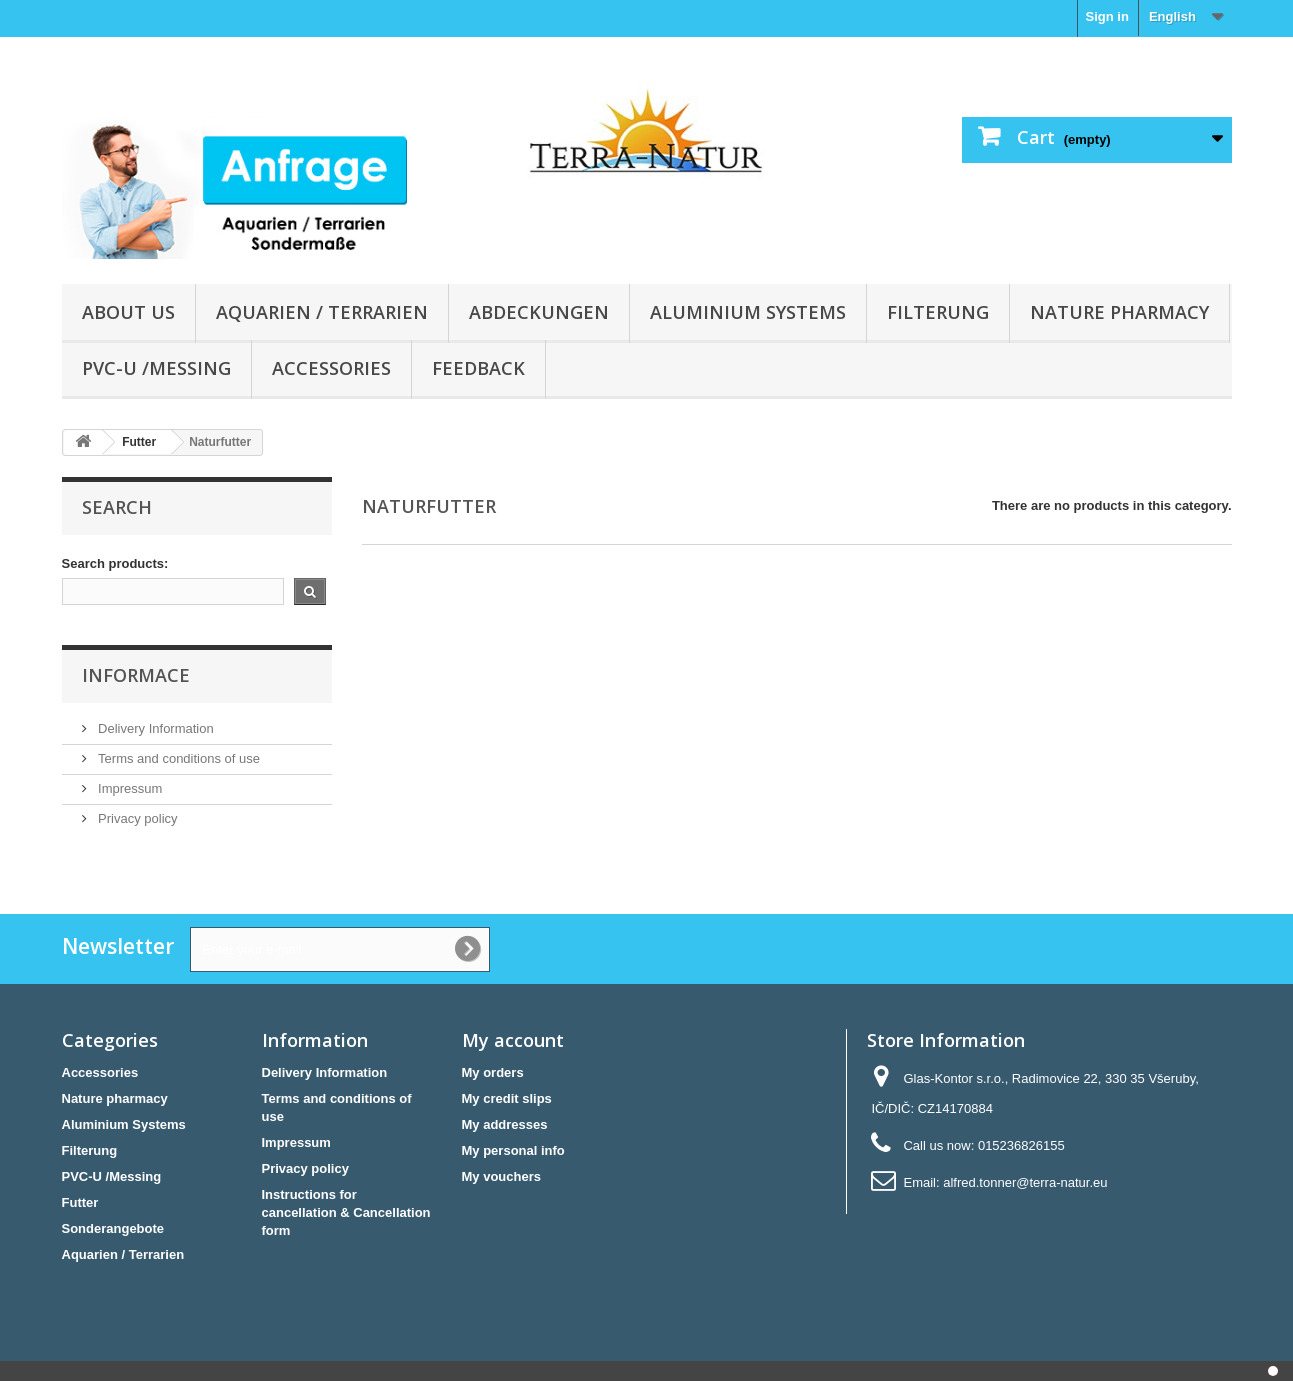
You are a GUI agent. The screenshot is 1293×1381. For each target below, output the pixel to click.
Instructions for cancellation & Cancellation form (346, 1212)
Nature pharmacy (1119, 312)
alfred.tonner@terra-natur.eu (1025, 1182)
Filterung (938, 312)
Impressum (129, 788)
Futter (80, 1202)
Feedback (478, 368)
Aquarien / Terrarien (322, 312)
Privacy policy (136, 818)
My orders (493, 1072)
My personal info (513, 1150)
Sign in (1107, 16)
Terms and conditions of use (177, 758)
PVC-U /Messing (156, 368)
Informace (136, 675)
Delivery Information (154, 728)
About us (128, 312)
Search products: (115, 563)
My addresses (505, 1124)
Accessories (331, 368)
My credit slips (507, 1098)
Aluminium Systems (748, 312)
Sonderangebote (113, 1228)
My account (513, 1040)
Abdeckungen (539, 312)
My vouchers (501, 1176)
